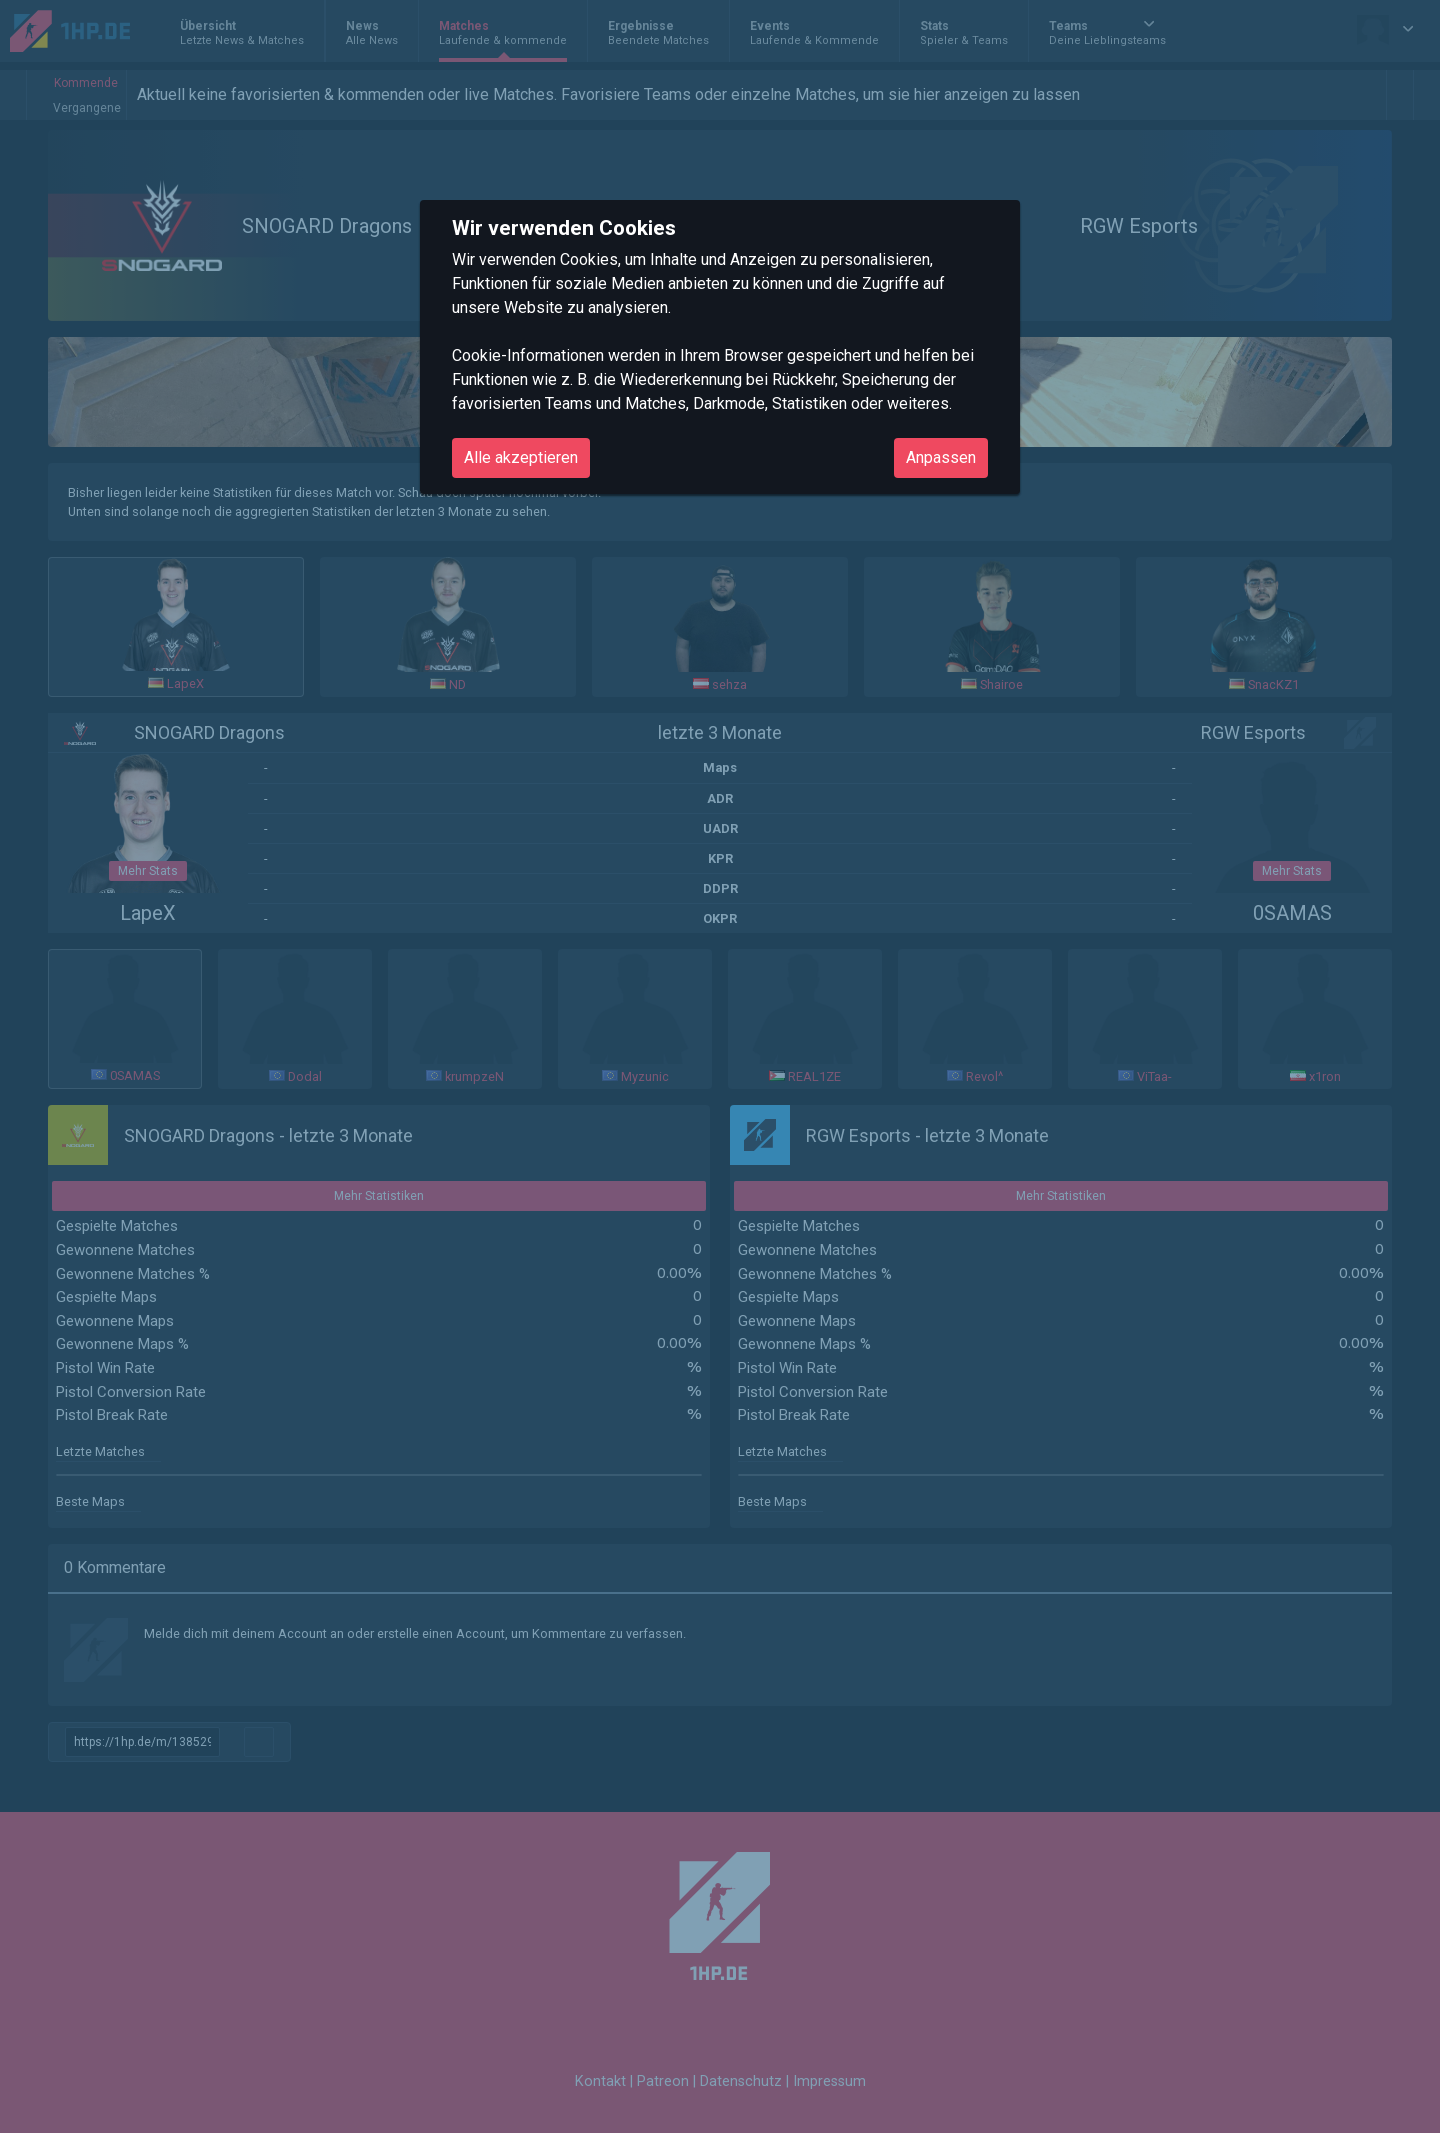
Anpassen (941, 457)
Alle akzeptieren (521, 457)
